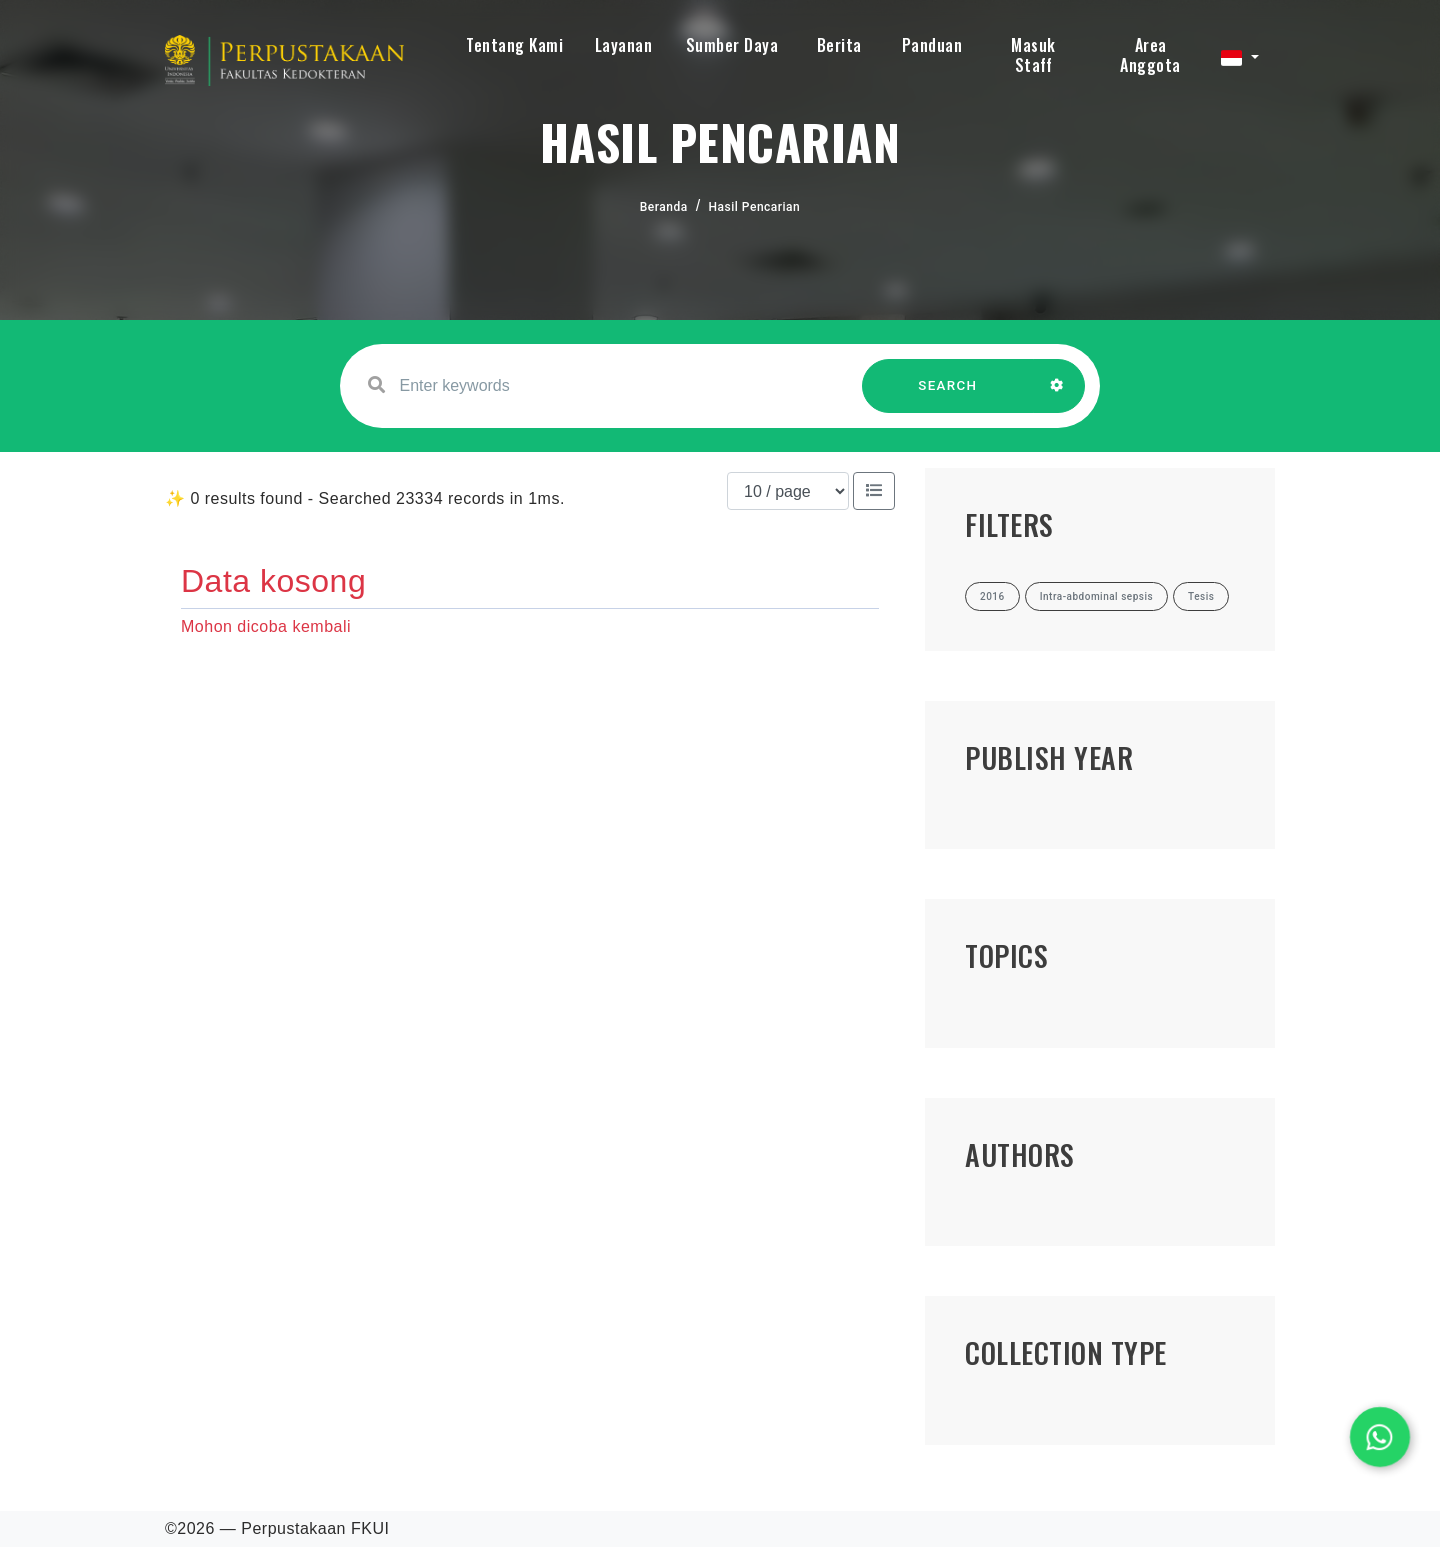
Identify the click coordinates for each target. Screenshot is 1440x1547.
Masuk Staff (1033, 55)
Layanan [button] (624, 45)
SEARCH (948, 395)
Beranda (664, 207)
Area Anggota (1150, 55)
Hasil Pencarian (755, 207)
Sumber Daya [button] (732, 45)
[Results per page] (788, 491)
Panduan (932, 45)
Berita (839, 45)
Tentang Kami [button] (514, 45)
